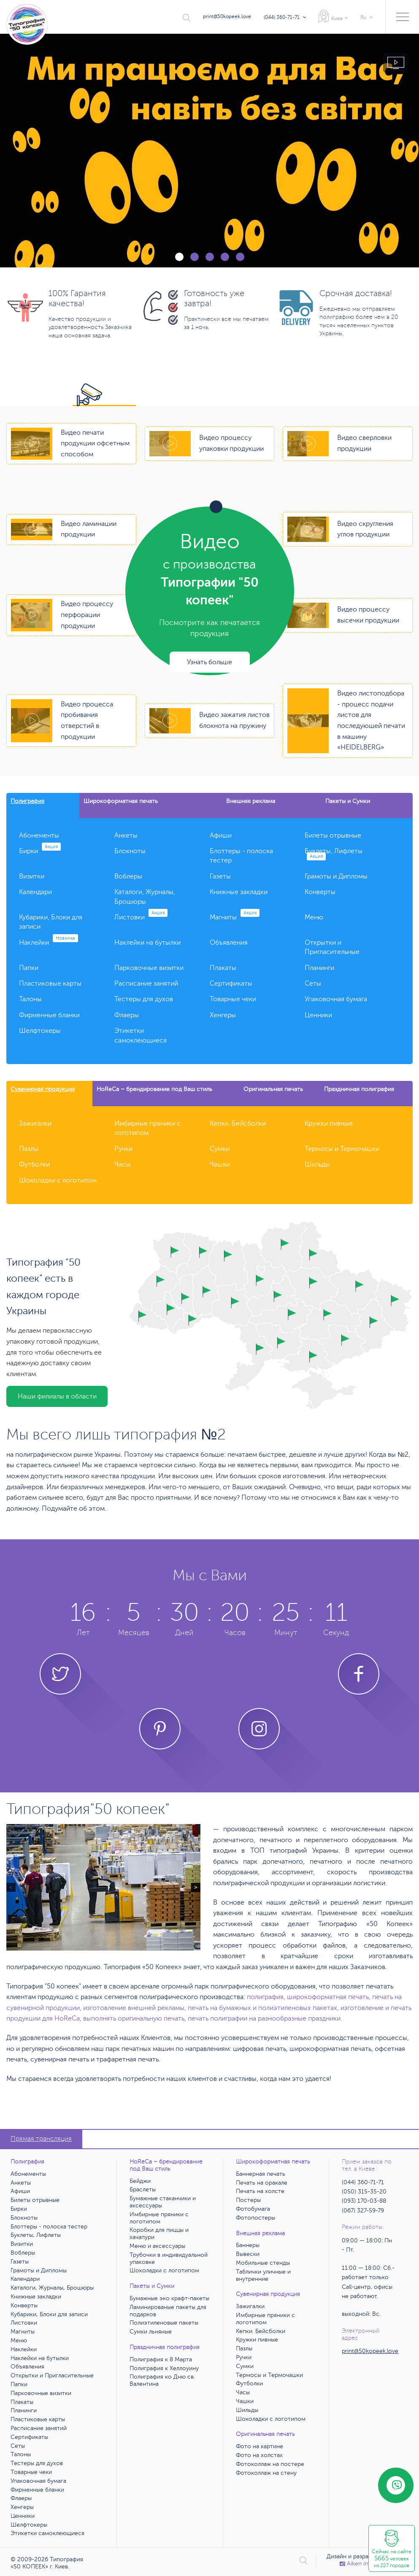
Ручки (123, 1149)
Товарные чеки (233, 999)
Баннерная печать (260, 2174)
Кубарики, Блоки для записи (49, 2314)
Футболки (34, 1164)
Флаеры (126, 1015)
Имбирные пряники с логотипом (159, 2218)
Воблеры (128, 876)
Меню (314, 917)
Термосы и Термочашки (342, 1149)
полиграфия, (266, 1997)
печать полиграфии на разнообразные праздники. (265, 2018)
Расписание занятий (146, 983)
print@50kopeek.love (227, 16)
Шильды (317, 1164)
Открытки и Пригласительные (52, 2375)
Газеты (220, 876)
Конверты (320, 892)
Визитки (31, 876)
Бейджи (140, 2181)
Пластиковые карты (50, 983)
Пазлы (28, 1149)
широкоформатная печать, (328, 1997)
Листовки (141, 917)
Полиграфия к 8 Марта (161, 2359)
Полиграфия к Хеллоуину (164, 2368)
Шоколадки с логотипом (58, 1180)
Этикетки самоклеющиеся (47, 2533)
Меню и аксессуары (157, 2246)
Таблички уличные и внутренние (263, 2275)
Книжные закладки (239, 892)
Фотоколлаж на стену (266, 2473)
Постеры (248, 2200)
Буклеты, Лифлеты (36, 2235)
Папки (28, 968)
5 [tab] (240, 257)
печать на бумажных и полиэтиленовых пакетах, (263, 2008)
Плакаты (223, 968)
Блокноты (130, 851)
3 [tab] (209, 257)
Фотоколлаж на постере (270, 2464)
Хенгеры (223, 1015)
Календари (35, 892)
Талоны (30, 999)
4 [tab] (225, 257)
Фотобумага (253, 2209)
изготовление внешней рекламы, (134, 2008)
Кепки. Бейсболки (238, 1123)
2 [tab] (194, 257)
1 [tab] (179, 257)
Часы (122, 1164)
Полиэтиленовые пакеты (164, 2323)
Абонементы (39, 835)
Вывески (248, 2254)
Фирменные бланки (49, 1015)
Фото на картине (259, 2446)
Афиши (221, 835)
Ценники (318, 1015)
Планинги (319, 968)
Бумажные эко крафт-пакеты (169, 2298)
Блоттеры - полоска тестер (49, 2226)
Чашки (220, 1164)
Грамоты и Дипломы (336, 876)
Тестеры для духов (143, 999)
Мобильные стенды (263, 2263)
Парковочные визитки (149, 968)
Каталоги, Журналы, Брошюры (52, 2288)
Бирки (40, 851)
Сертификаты (231, 983)
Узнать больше (209, 662)
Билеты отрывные (333, 835)
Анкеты (126, 835)
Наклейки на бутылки (147, 942)
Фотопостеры (255, 2218)
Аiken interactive (366, 2563)
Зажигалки (35, 1123)
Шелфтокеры (40, 1031)
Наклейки (48, 942)
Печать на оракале (261, 2183)
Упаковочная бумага (336, 999)
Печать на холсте (260, 2191)
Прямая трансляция (41, 2138)
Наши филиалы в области (57, 1396)
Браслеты (143, 2189)
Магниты (235, 917)
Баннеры (248, 2245)
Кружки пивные (329, 1123)
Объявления (229, 942)
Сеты (313, 983)
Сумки (220, 1149)
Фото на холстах (259, 2455)
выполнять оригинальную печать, (134, 2018)
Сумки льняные (151, 2331)
